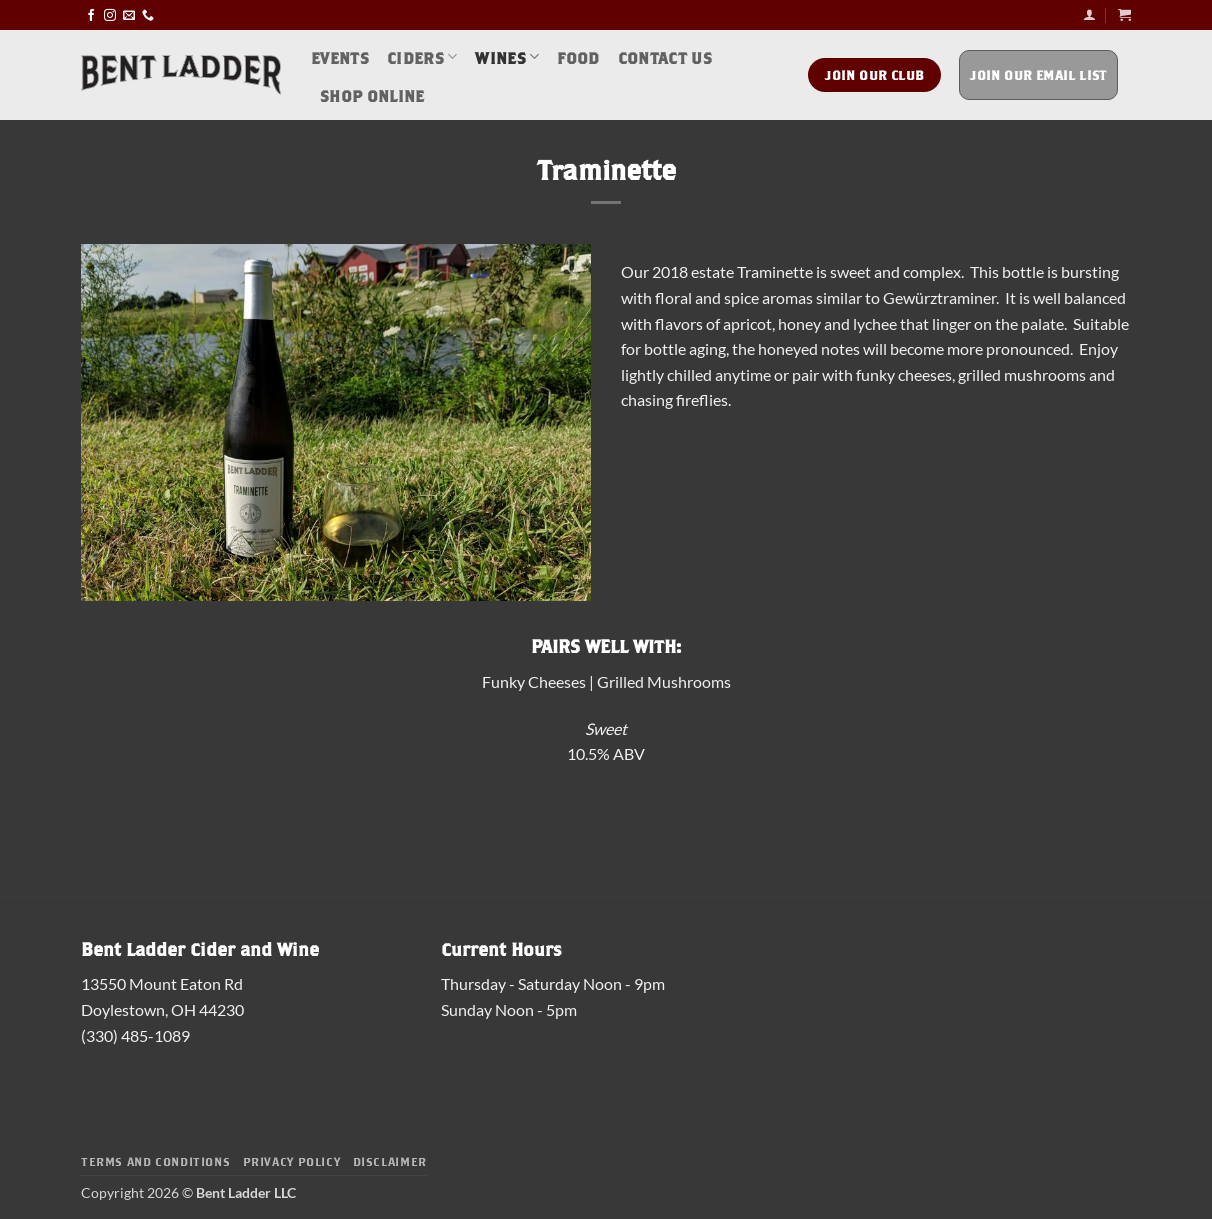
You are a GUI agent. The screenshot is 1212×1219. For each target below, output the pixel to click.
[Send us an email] (129, 14)
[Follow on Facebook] (91, 14)
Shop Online (372, 94)
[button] (1089, 14)
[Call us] (148, 14)
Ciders (422, 56)
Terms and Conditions (155, 1160)
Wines (507, 56)
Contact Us (665, 56)
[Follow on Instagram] (110, 14)
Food (578, 56)
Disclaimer (390, 1160)
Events (340, 56)
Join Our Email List (1038, 74)
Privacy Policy (292, 1160)
